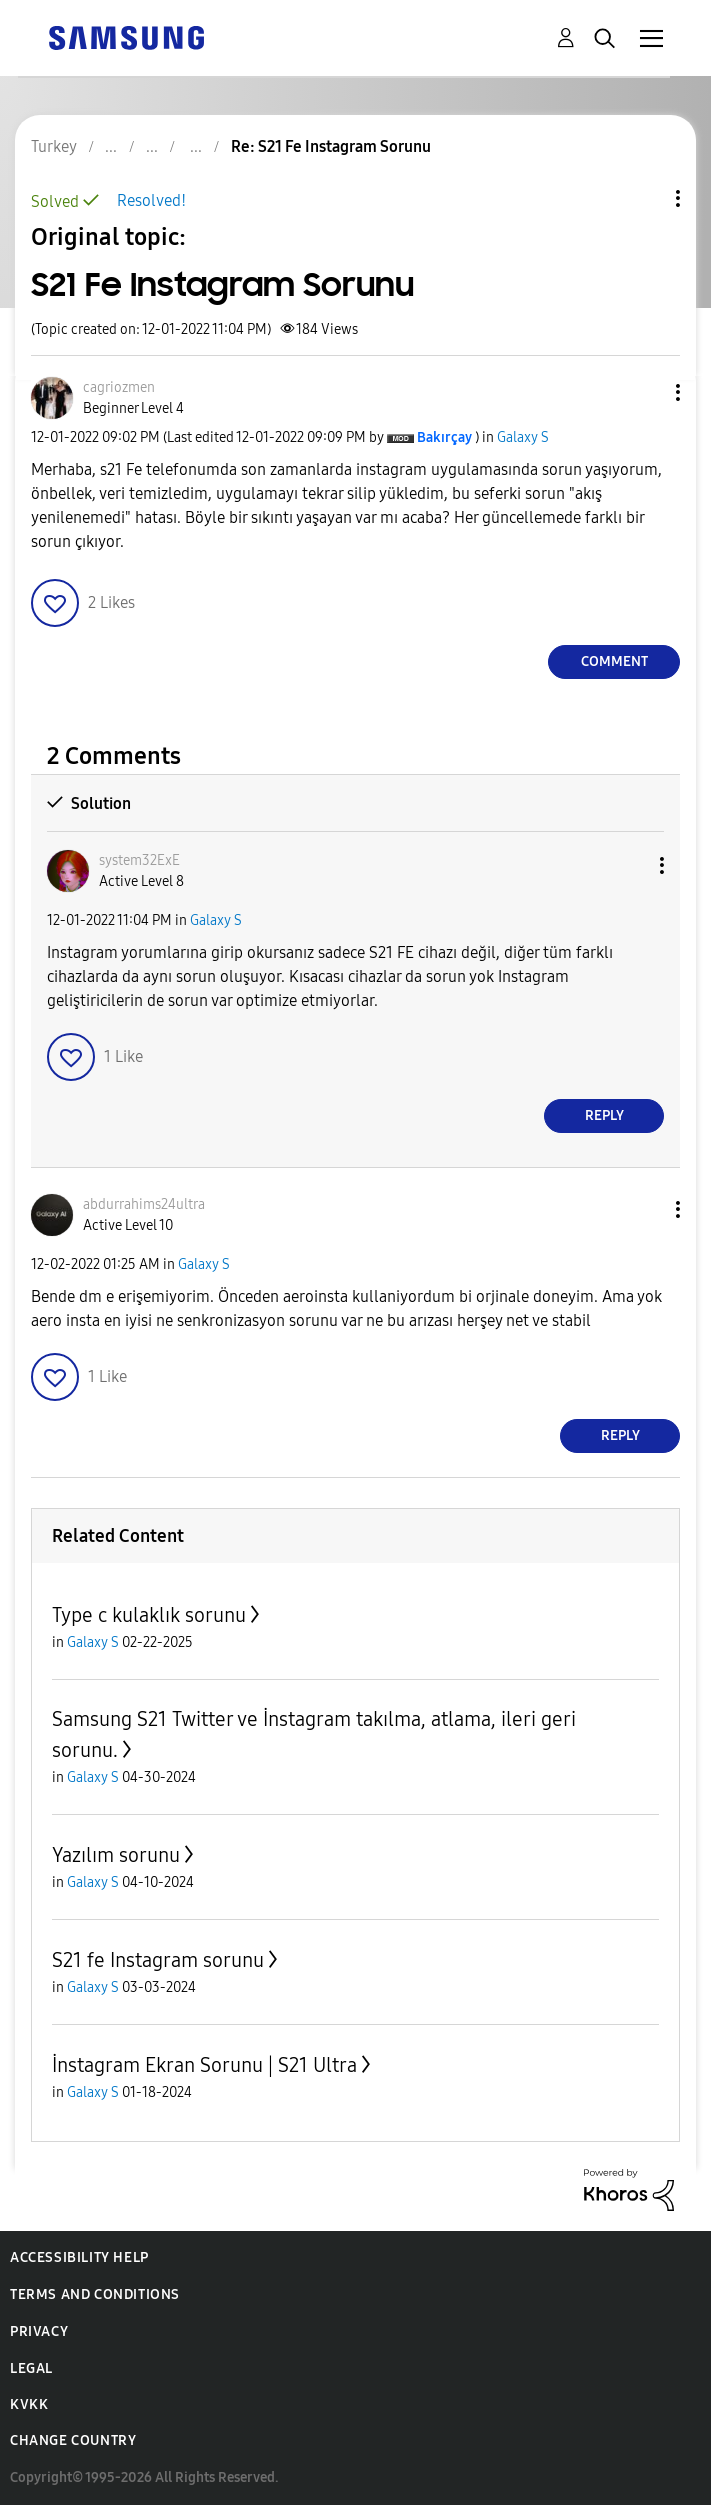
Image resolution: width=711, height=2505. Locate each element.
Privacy (39, 2331)
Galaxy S (523, 437)
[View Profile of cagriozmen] (119, 387)
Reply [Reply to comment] (604, 1115)
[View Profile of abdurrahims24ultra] (144, 1204)
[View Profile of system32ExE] (139, 860)
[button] (645, 392)
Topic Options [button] (644, 198)
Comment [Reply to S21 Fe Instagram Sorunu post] (614, 661)
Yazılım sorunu (116, 1855)
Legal (31, 2368)
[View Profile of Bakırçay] (444, 437)
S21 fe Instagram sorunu (158, 1960)
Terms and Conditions (95, 2294)
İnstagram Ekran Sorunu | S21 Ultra (204, 2065)
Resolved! (151, 200)
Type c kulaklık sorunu (149, 1615)
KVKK (29, 2404)
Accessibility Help (79, 2257)
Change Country (73, 2440)
